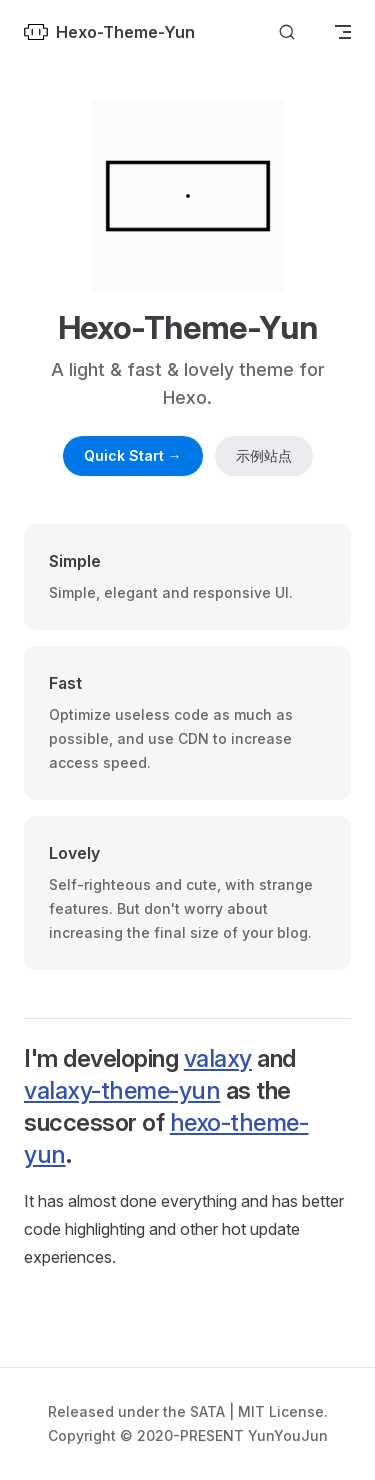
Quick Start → (133, 455)
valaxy (218, 1058)
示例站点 (264, 455)
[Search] (287, 32)
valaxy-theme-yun (122, 1090)
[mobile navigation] (343, 32)
